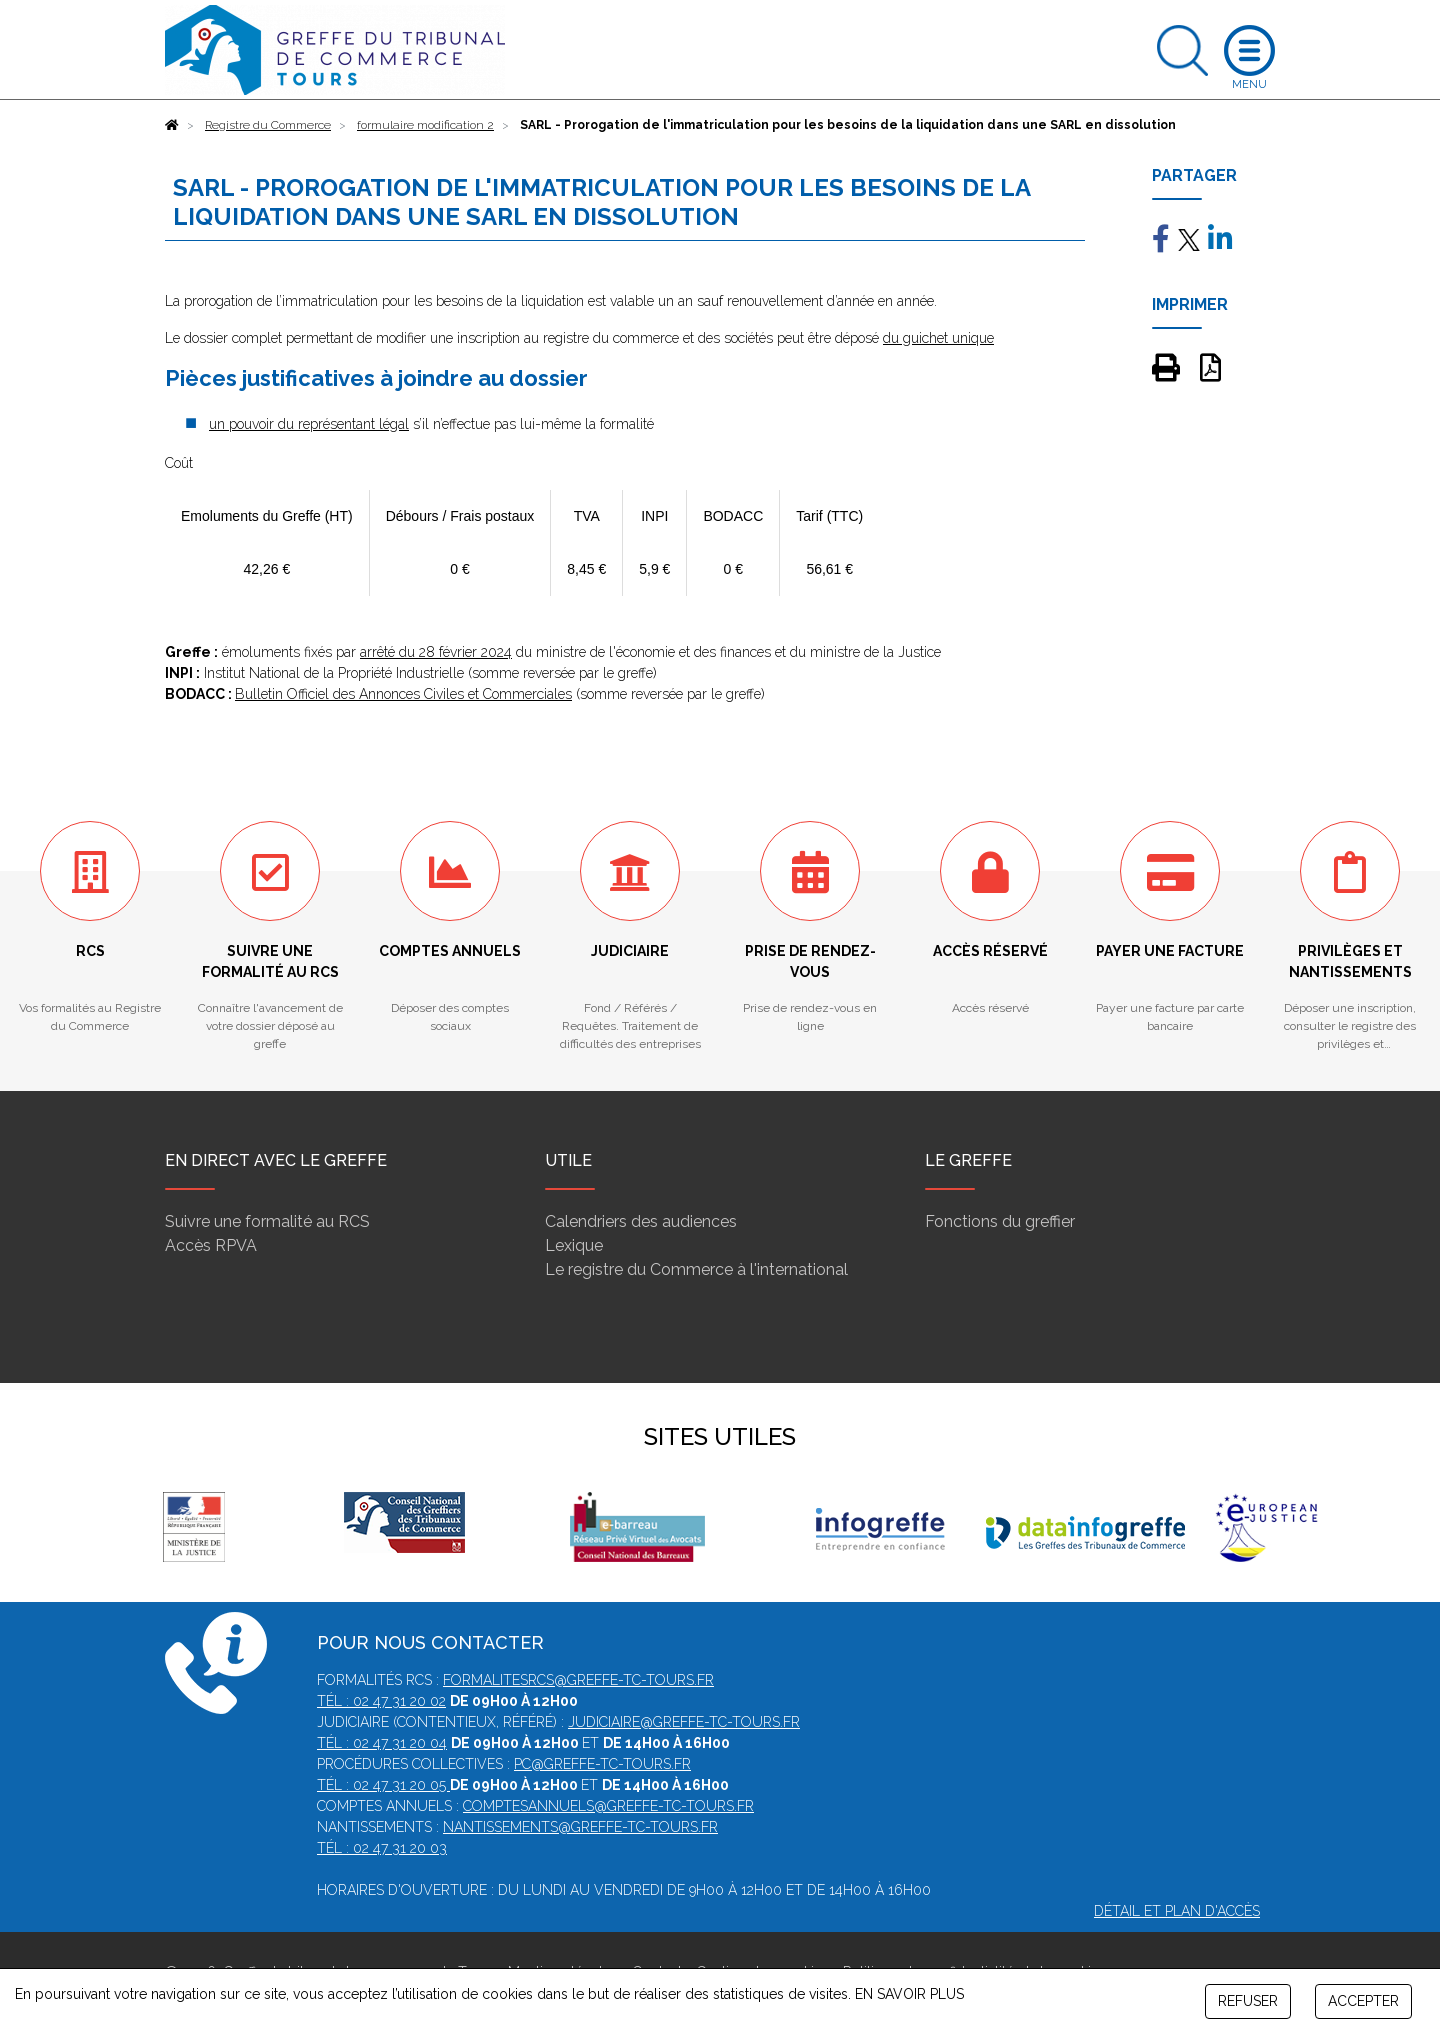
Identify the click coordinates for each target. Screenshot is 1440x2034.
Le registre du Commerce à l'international (696, 1269)
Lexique (574, 1245)
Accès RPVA (211, 1245)
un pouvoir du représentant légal (309, 424)
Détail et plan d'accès (1177, 1911)
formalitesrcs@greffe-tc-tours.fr (578, 1680)
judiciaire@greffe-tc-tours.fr (684, 1722)
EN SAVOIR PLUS (909, 1994)
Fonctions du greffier (1000, 1221)
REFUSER (1248, 2001)
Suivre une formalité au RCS (267, 1221)
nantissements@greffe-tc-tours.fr (580, 1827)
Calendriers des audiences (641, 1221)
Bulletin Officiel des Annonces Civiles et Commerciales (403, 694)
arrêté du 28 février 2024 (436, 652)
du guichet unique (938, 338)
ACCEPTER (1363, 2001)
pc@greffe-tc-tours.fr (602, 1764)
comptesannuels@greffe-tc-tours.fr (608, 1806)
